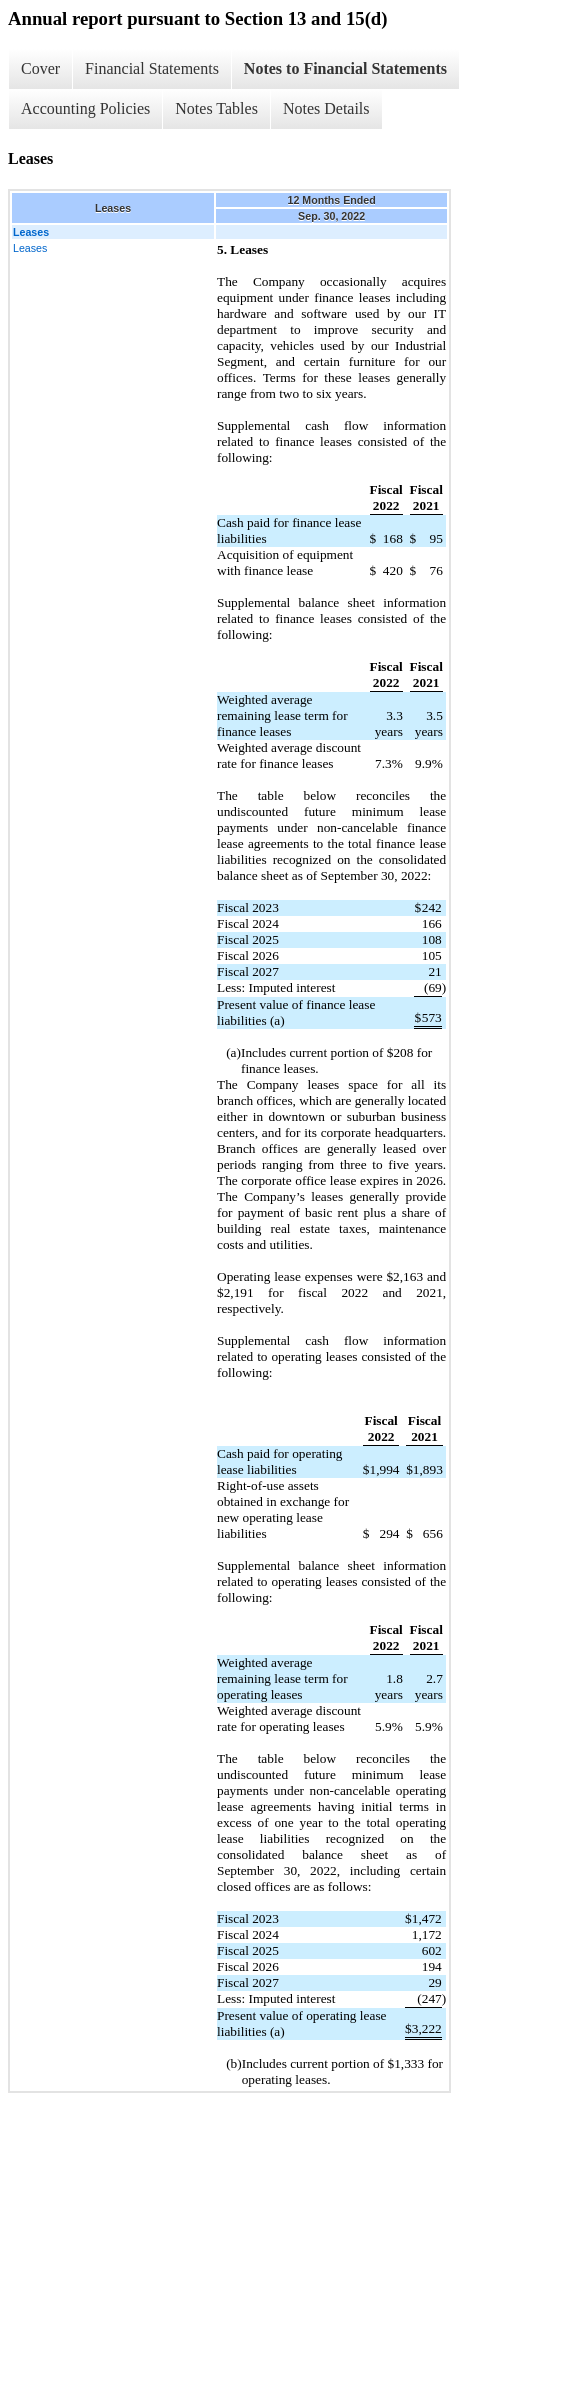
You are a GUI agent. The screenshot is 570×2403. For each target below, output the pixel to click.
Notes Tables (216, 108)
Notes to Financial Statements (345, 68)
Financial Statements (152, 68)
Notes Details (326, 108)
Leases (30, 248)
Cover (40, 68)
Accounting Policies (85, 108)
